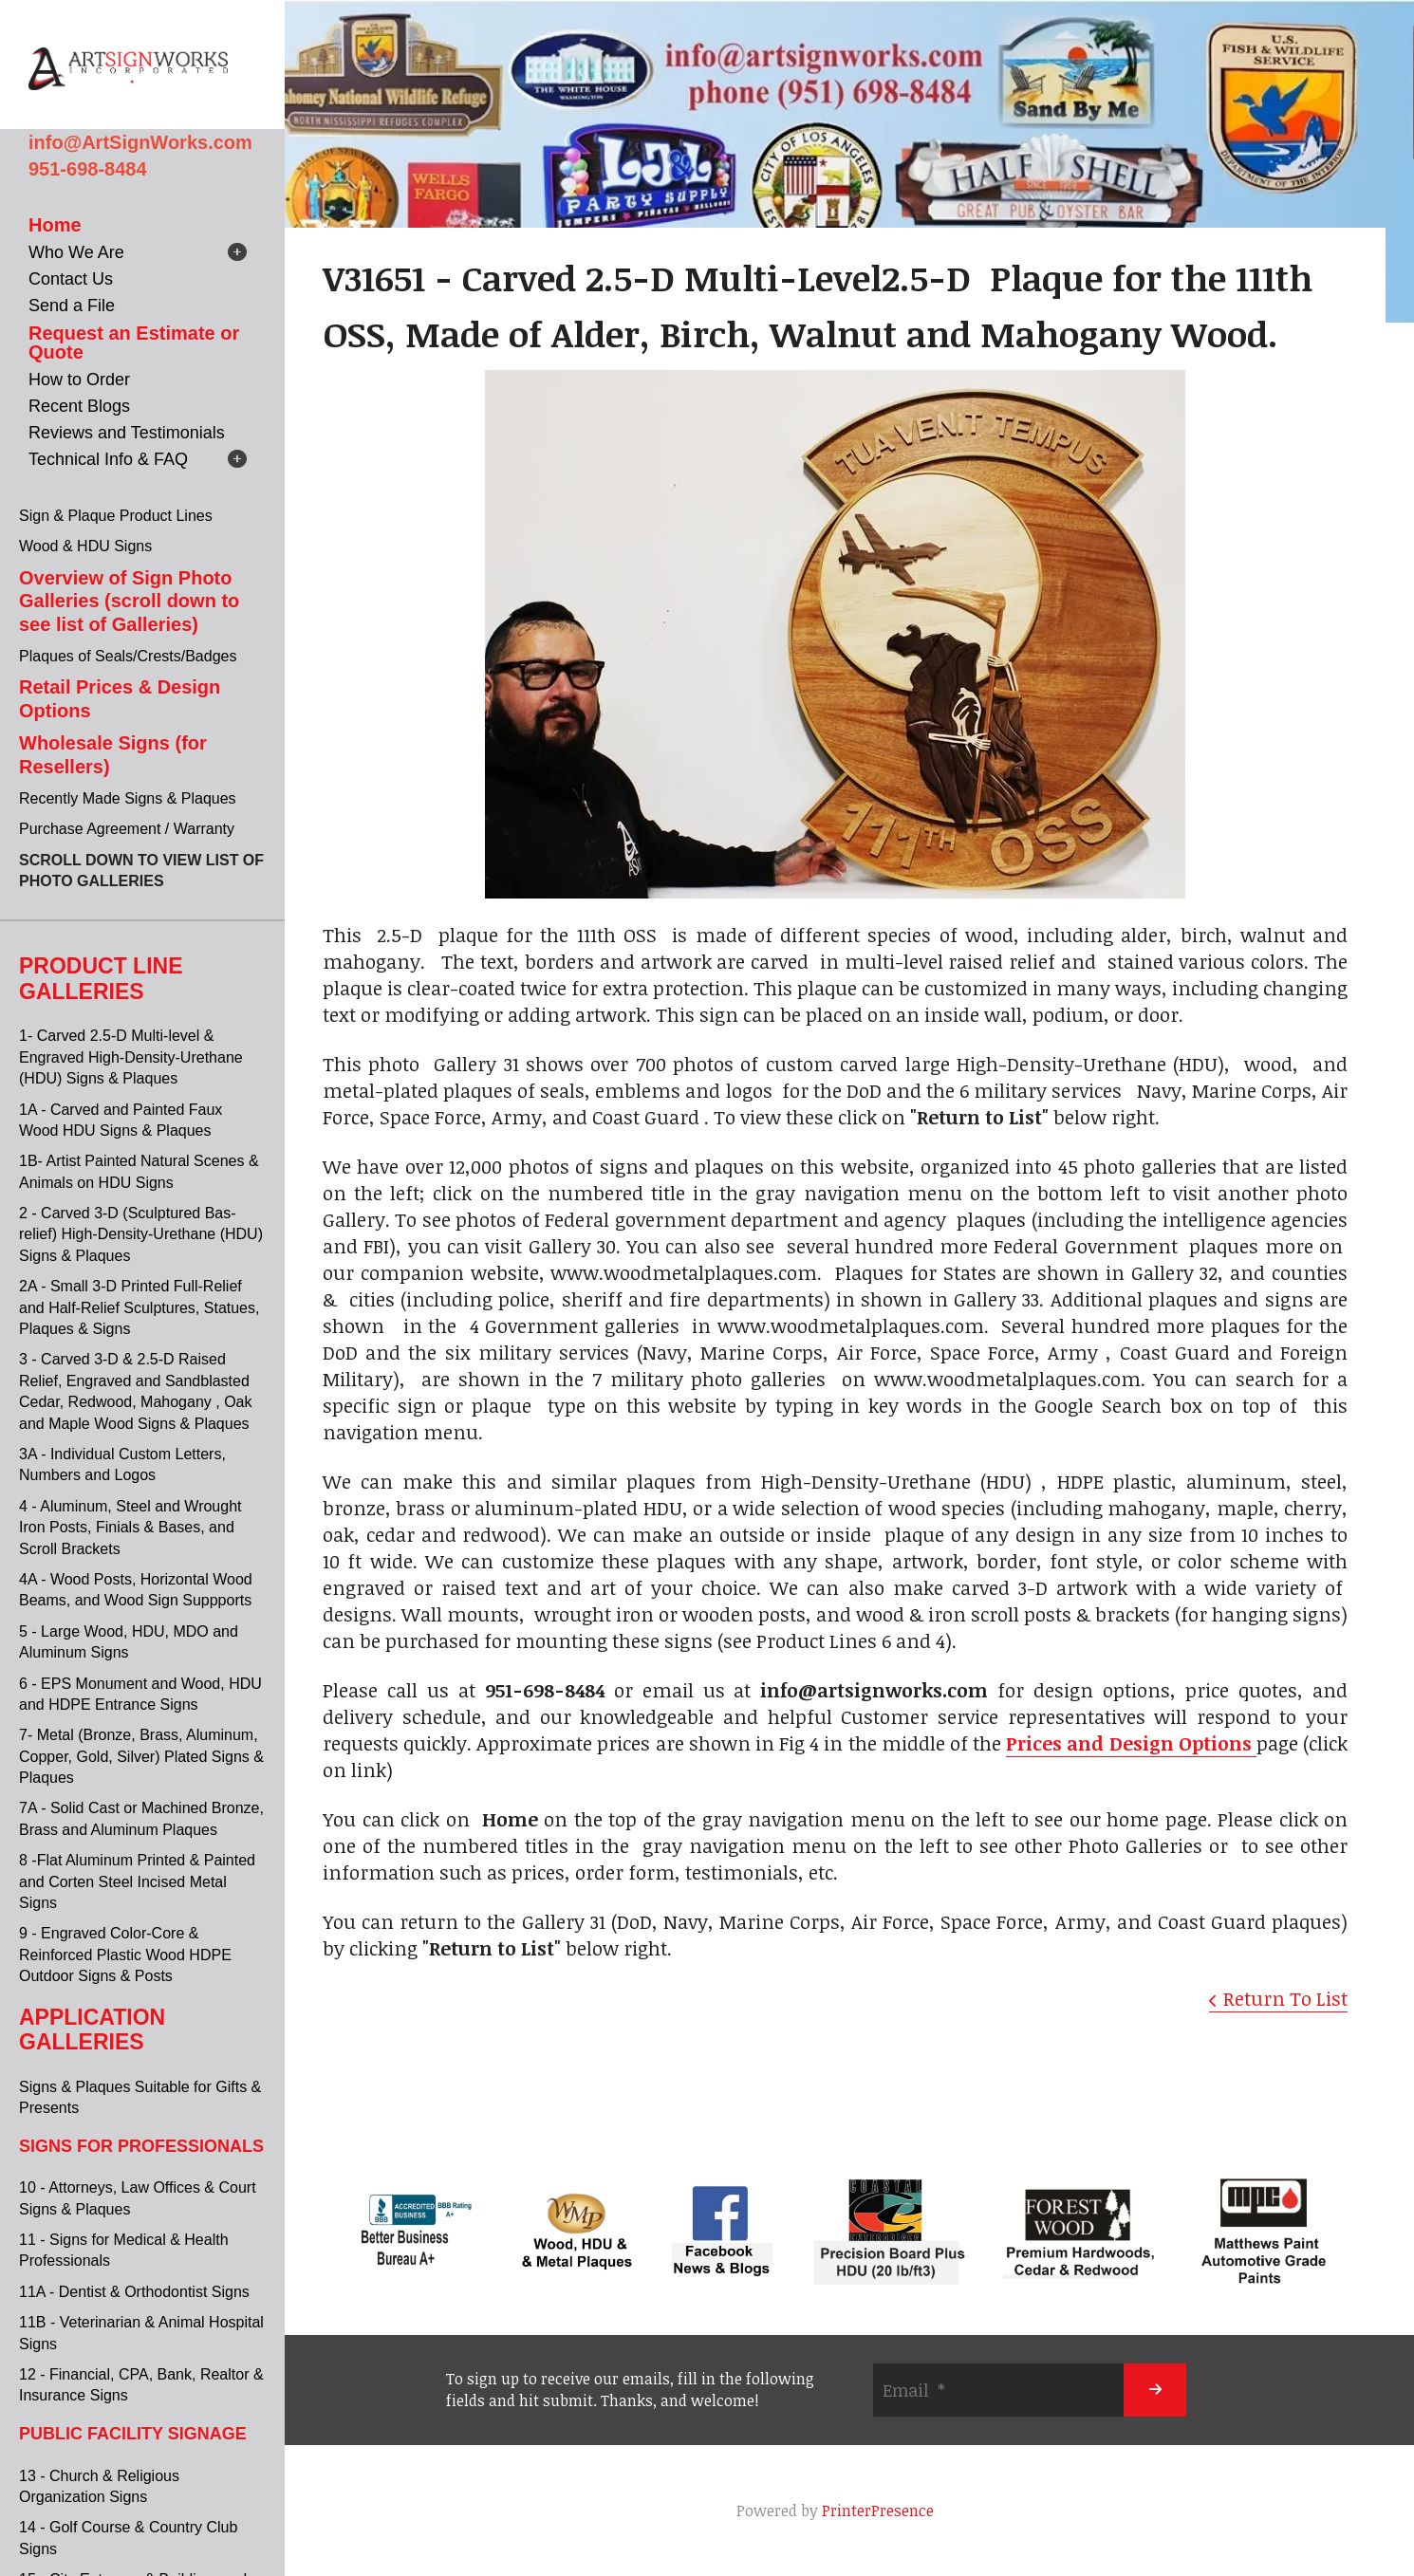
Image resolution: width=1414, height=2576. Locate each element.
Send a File (71, 305)
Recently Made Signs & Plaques (127, 798)
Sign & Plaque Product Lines (116, 516)
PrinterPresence (878, 2510)
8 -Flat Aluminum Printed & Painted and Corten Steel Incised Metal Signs (137, 1881)
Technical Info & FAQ (108, 459)
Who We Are (76, 252)
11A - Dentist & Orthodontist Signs (134, 2292)
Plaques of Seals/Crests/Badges (127, 656)
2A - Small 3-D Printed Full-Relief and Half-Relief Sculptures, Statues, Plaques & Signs (139, 1307)
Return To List (1285, 1998)
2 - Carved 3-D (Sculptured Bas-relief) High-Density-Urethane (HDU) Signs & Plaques (141, 1234)
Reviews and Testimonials (126, 432)
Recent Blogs (79, 406)
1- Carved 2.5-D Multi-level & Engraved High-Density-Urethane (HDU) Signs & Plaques (131, 1057)
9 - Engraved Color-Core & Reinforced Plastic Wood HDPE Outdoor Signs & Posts (125, 1954)
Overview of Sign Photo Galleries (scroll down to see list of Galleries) (129, 601)
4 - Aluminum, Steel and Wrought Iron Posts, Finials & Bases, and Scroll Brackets (130, 1527)
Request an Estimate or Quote (133, 342)
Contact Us (70, 278)
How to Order (79, 379)
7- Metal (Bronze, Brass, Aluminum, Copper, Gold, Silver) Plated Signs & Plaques (141, 1756)
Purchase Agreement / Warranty (126, 829)
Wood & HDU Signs (85, 546)
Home (55, 224)
